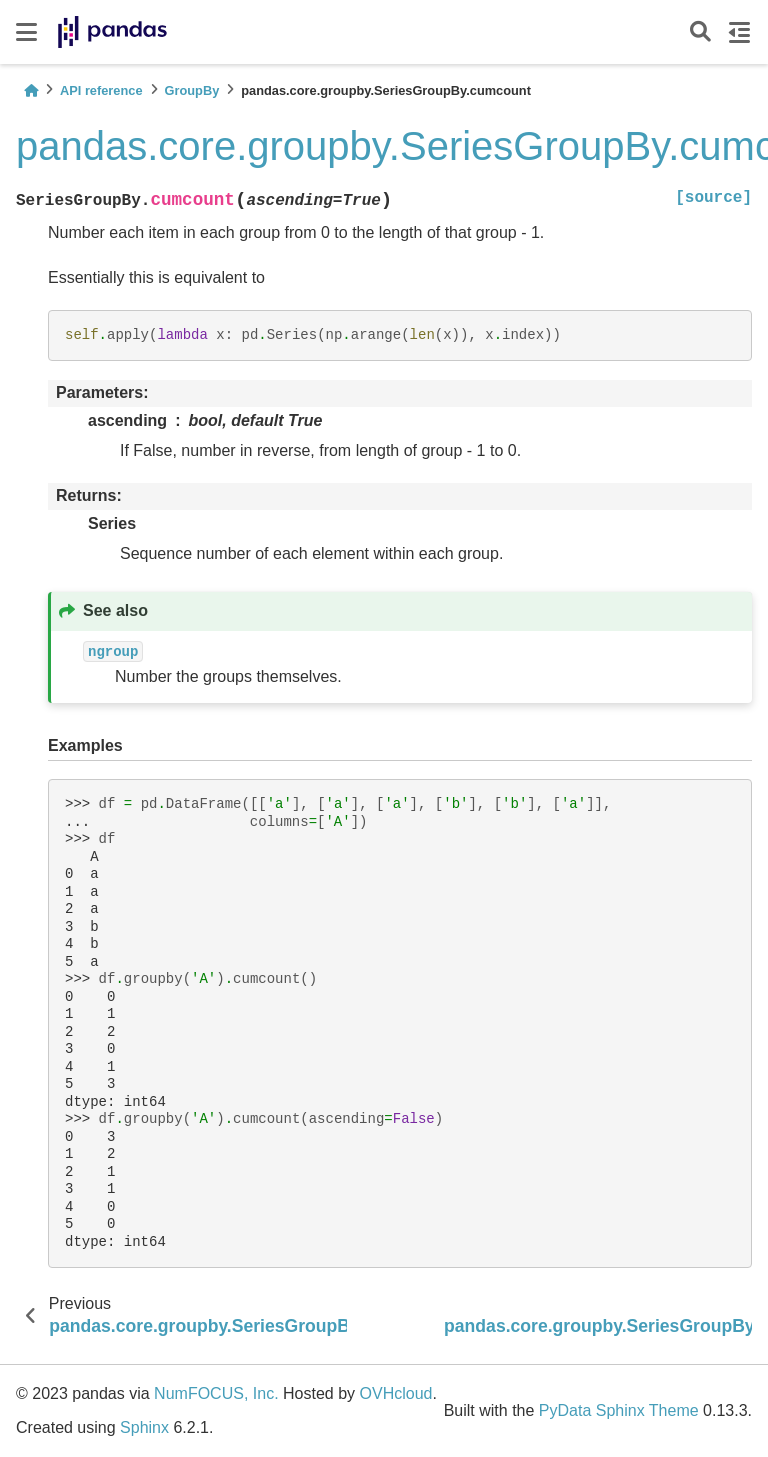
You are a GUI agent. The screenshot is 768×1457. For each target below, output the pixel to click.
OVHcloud (396, 1393)
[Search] (700, 32)
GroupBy (192, 90)
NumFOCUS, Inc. (216, 1393)
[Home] (31, 90)
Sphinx (144, 1427)
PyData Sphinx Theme (619, 1410)
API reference (101, 90)
